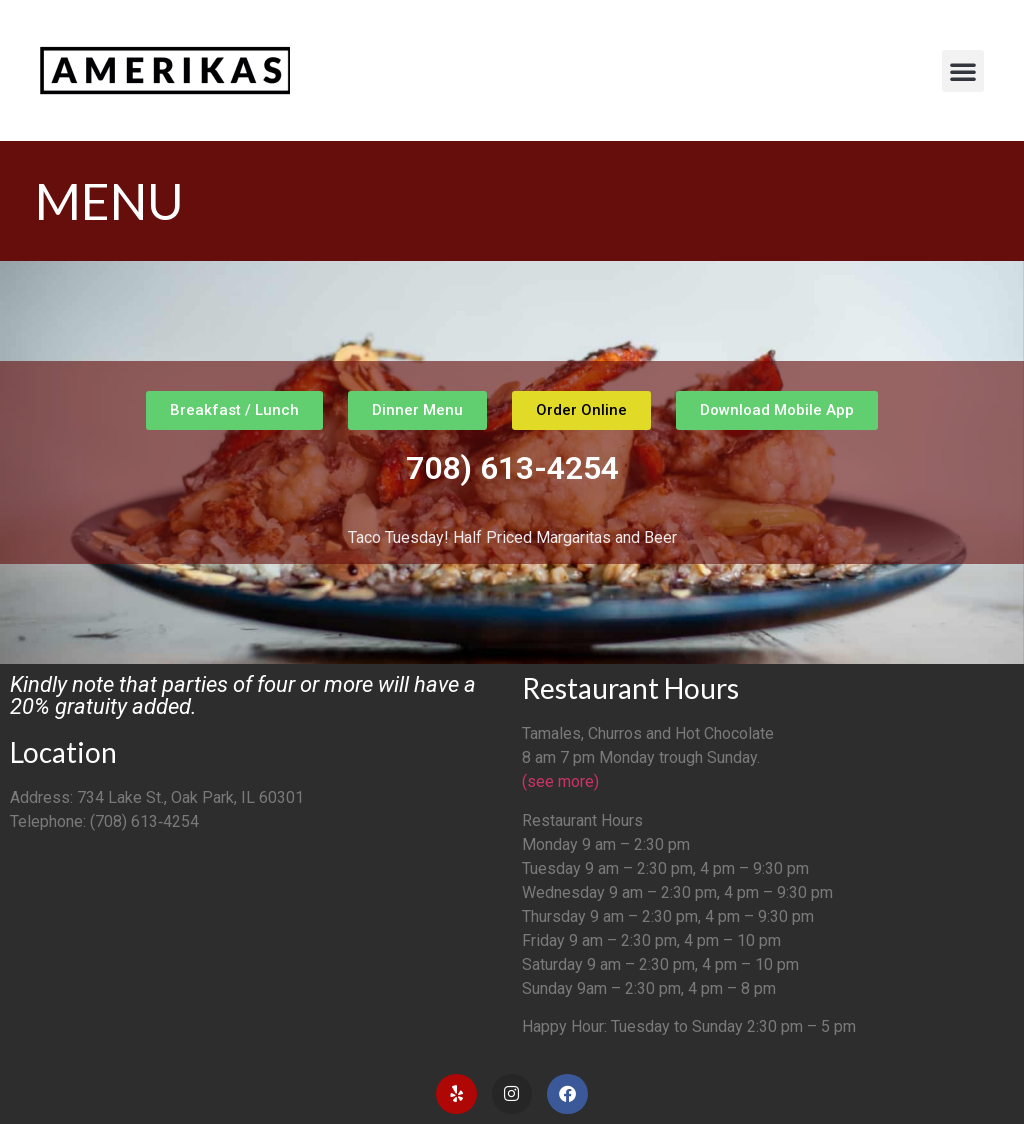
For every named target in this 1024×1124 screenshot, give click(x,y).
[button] (963, 71)
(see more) (560, 781)
